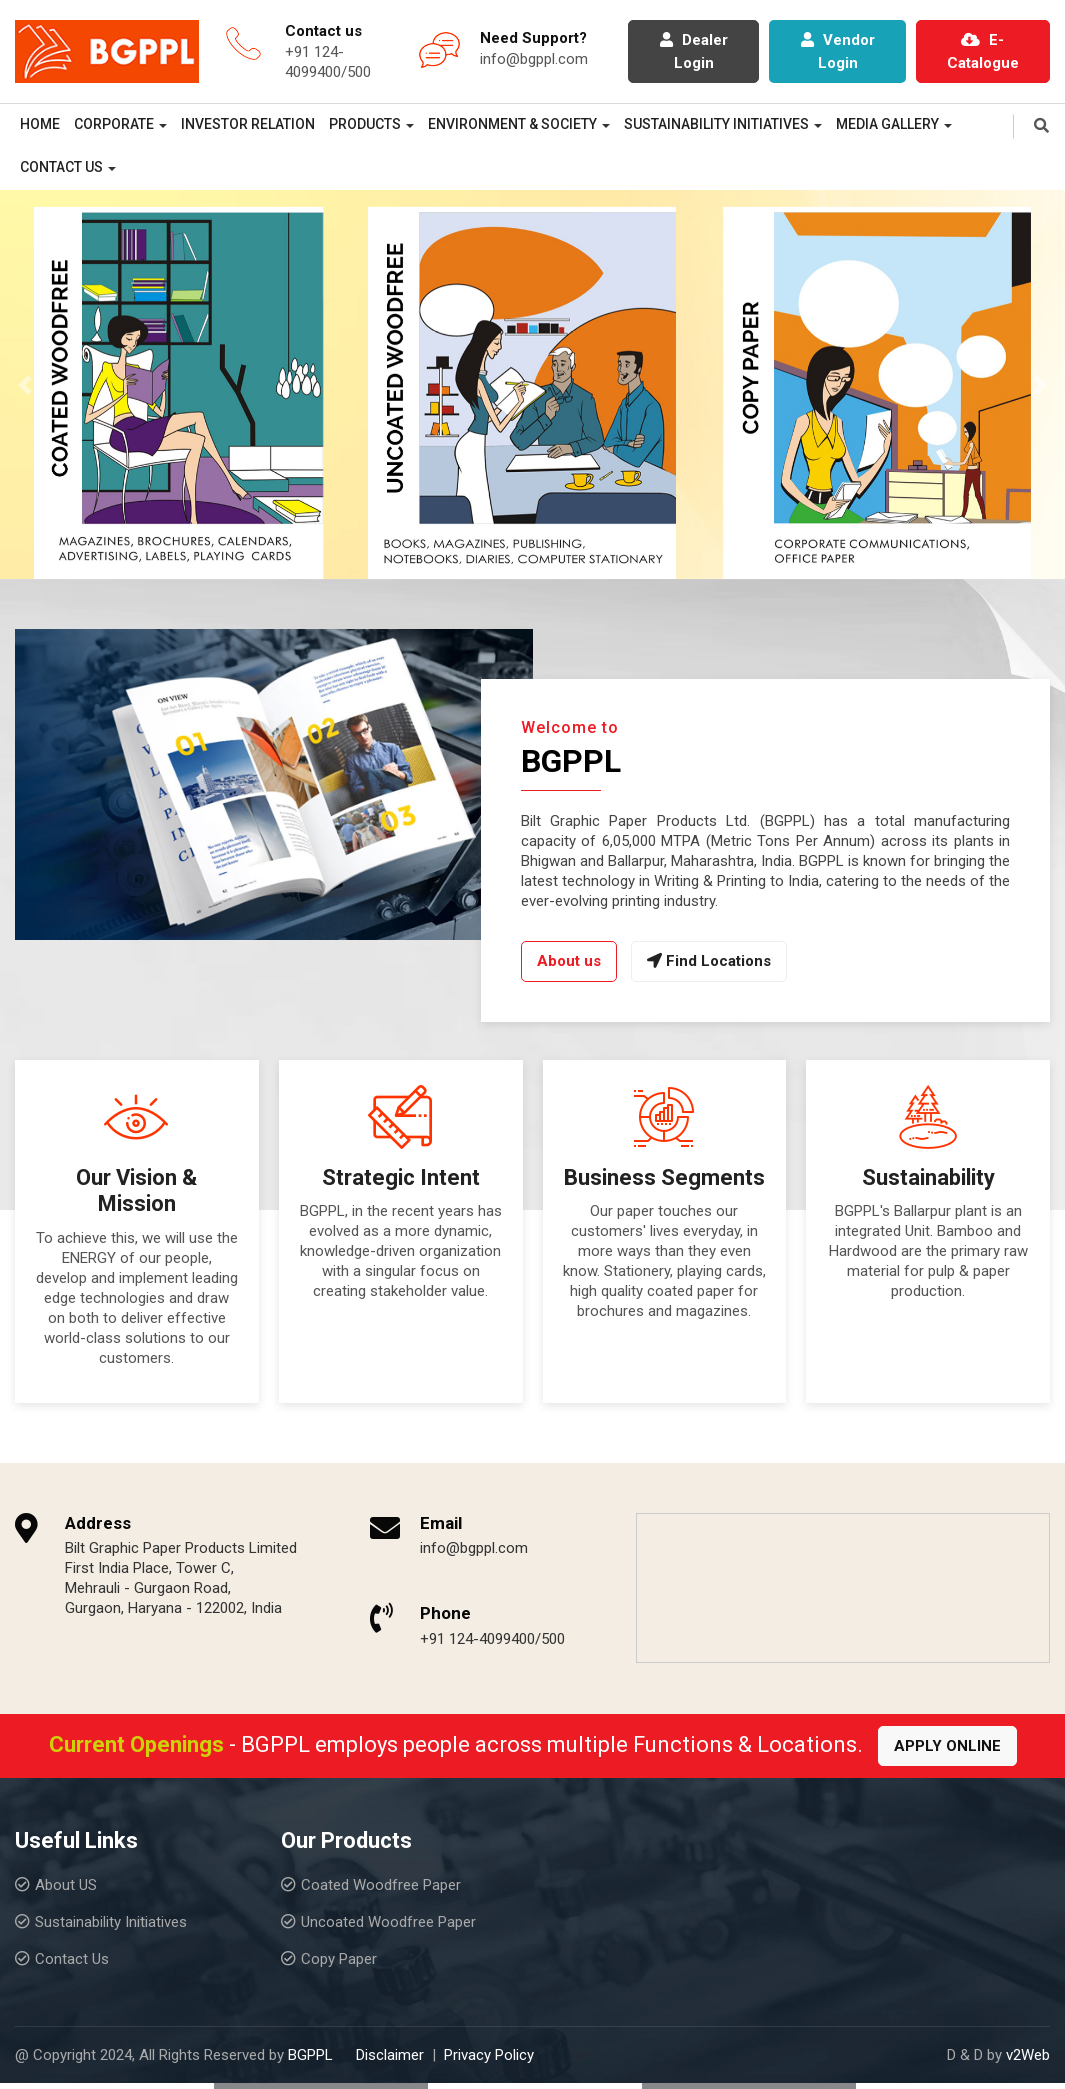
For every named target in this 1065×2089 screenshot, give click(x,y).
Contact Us (61, 167)
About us (569, 961)
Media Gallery (887, 124)
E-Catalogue (983, 51)
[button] (25, 384)
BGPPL (310, 2055)
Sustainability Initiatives (716, 124)
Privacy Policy (489, 2055)
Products (365, 124)
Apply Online (947, 1746)
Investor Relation (248, 124)
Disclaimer (390, 2055)
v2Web (1028, 2055)
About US (66, 1885)
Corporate (114, 124)
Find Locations (709, 961)
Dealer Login (694, 51)
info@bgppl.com (534, 59)
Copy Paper (339, 1959)
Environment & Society (512, 124)
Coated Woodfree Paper (381, 1885)
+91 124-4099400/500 (492, 1639)
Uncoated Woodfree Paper (388, 1922)
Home (40, 124)
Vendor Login (838, 51)
